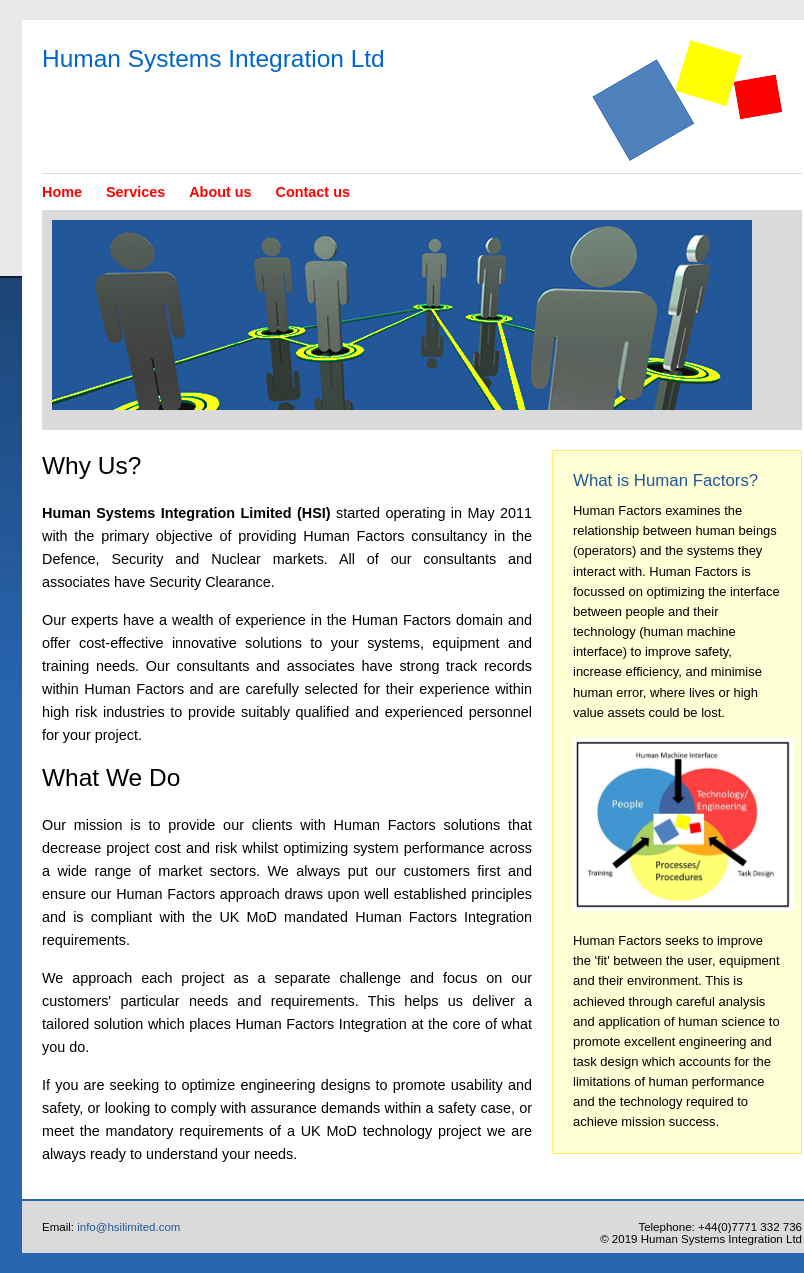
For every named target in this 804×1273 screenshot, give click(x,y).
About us (220, 192)
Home (62, 192)
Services (135, 192)
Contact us (313, 192)
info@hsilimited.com (128, 1227)
